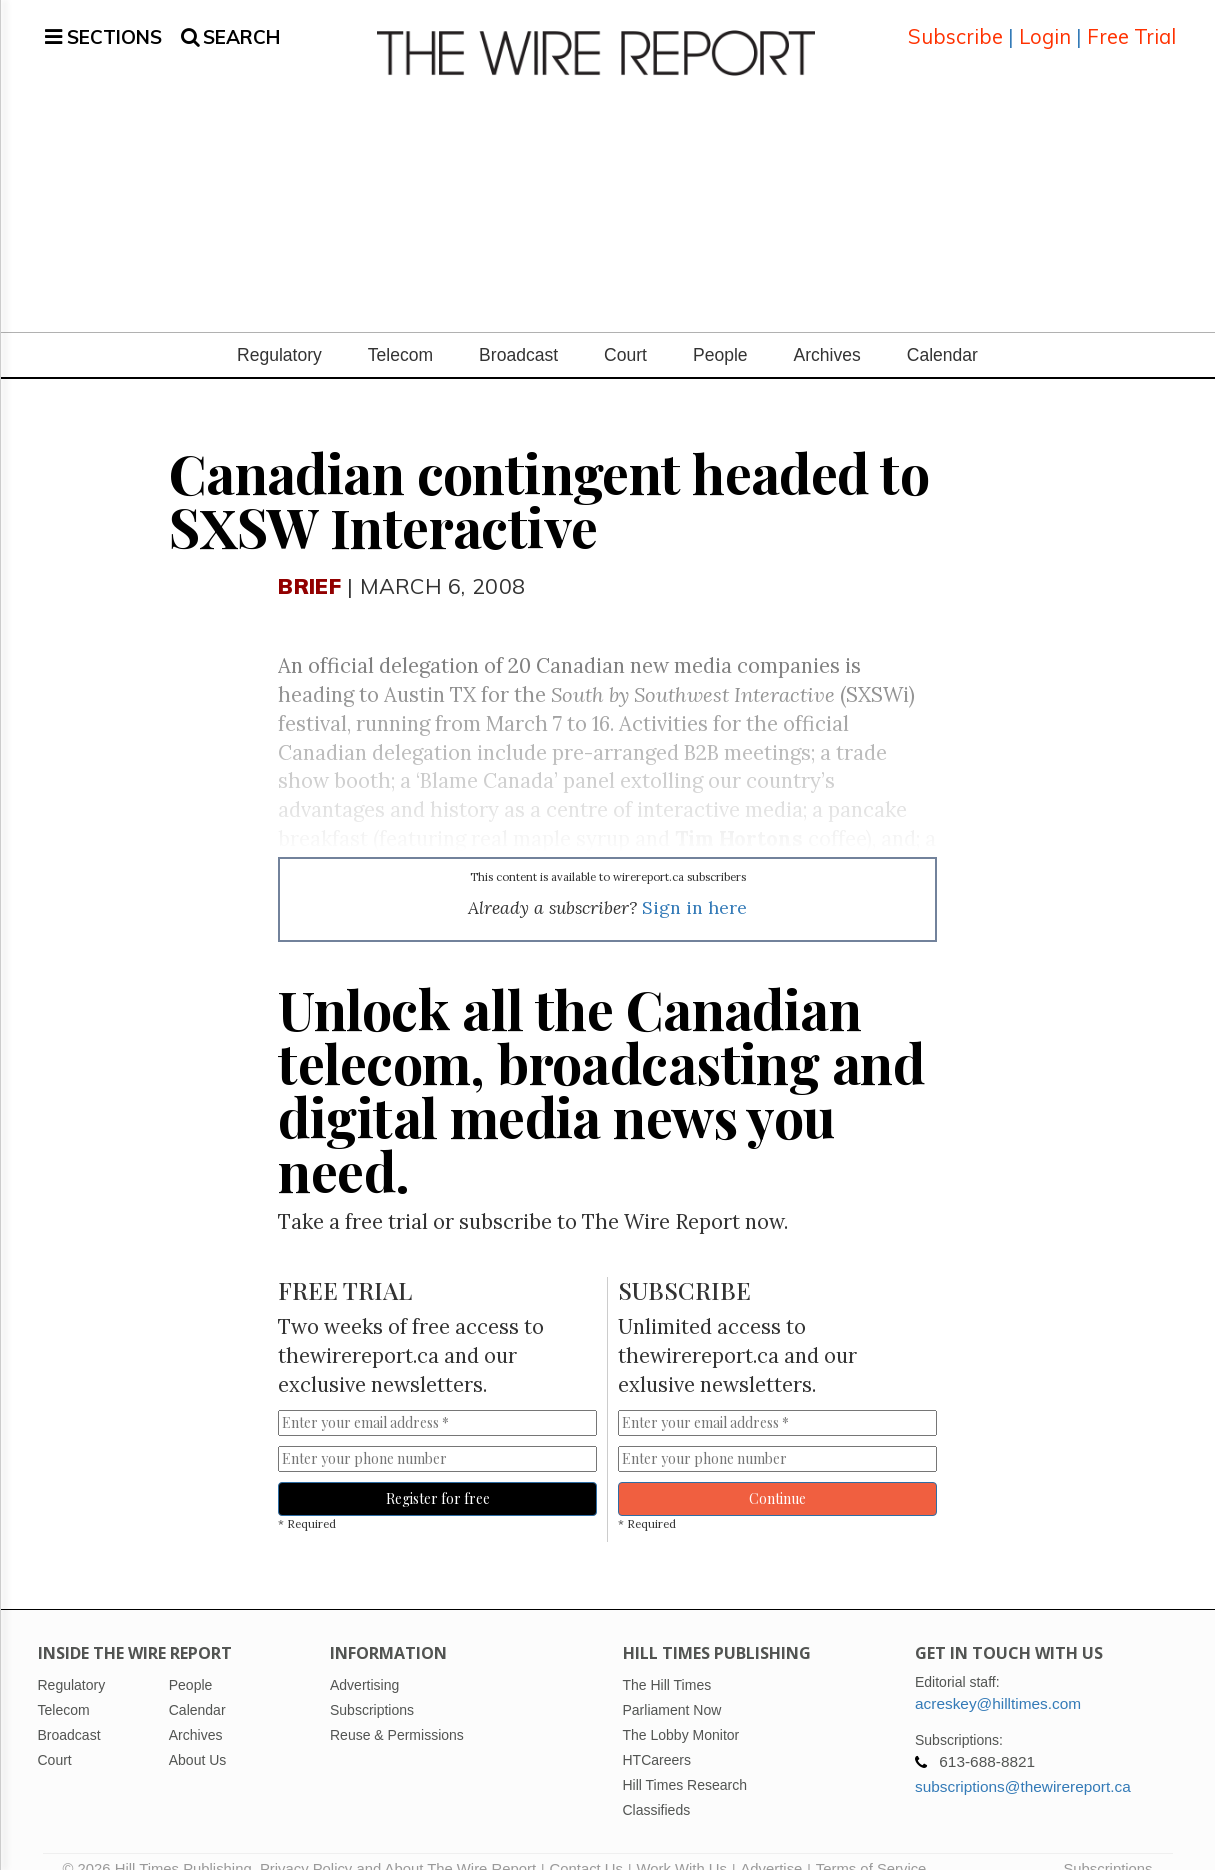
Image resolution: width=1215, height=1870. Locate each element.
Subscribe (955, 24)
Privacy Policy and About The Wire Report (398, 1845)
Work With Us (681, 1845)
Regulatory (279, 331)
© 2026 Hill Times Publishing (161, 1845)
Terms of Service (871, 1845)
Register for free (438, 1474)
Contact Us (586, 1845)
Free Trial (1131, 24)
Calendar (942, 331)
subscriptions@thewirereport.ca (1023, 1762)
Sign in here (694, 883)
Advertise (771, 1845)
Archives (827, 331)
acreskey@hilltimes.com (998, 1679)
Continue (777, 1474)
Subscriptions (1107, 1845)
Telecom (400, 331)
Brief (309, 561)
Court (625, 331)
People (720, 331)
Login (1045, 24)
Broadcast (518, 331)
